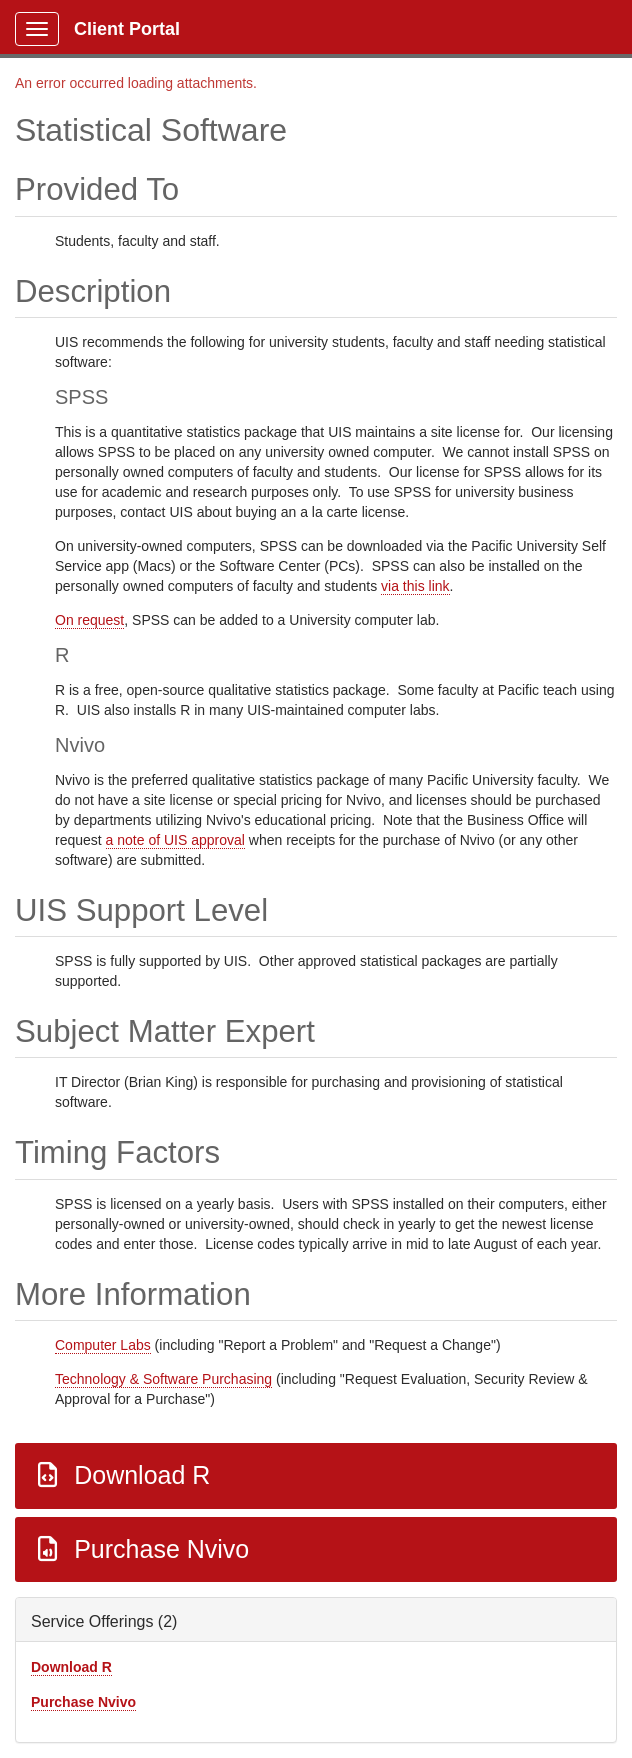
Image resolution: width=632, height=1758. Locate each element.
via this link (415, 586)
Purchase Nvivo (140, 1549)
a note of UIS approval (175, 840)
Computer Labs (103, 1345)
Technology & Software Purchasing (163, 1379)
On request (89, 620)
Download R (121, 1475)
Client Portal (127, 29)
